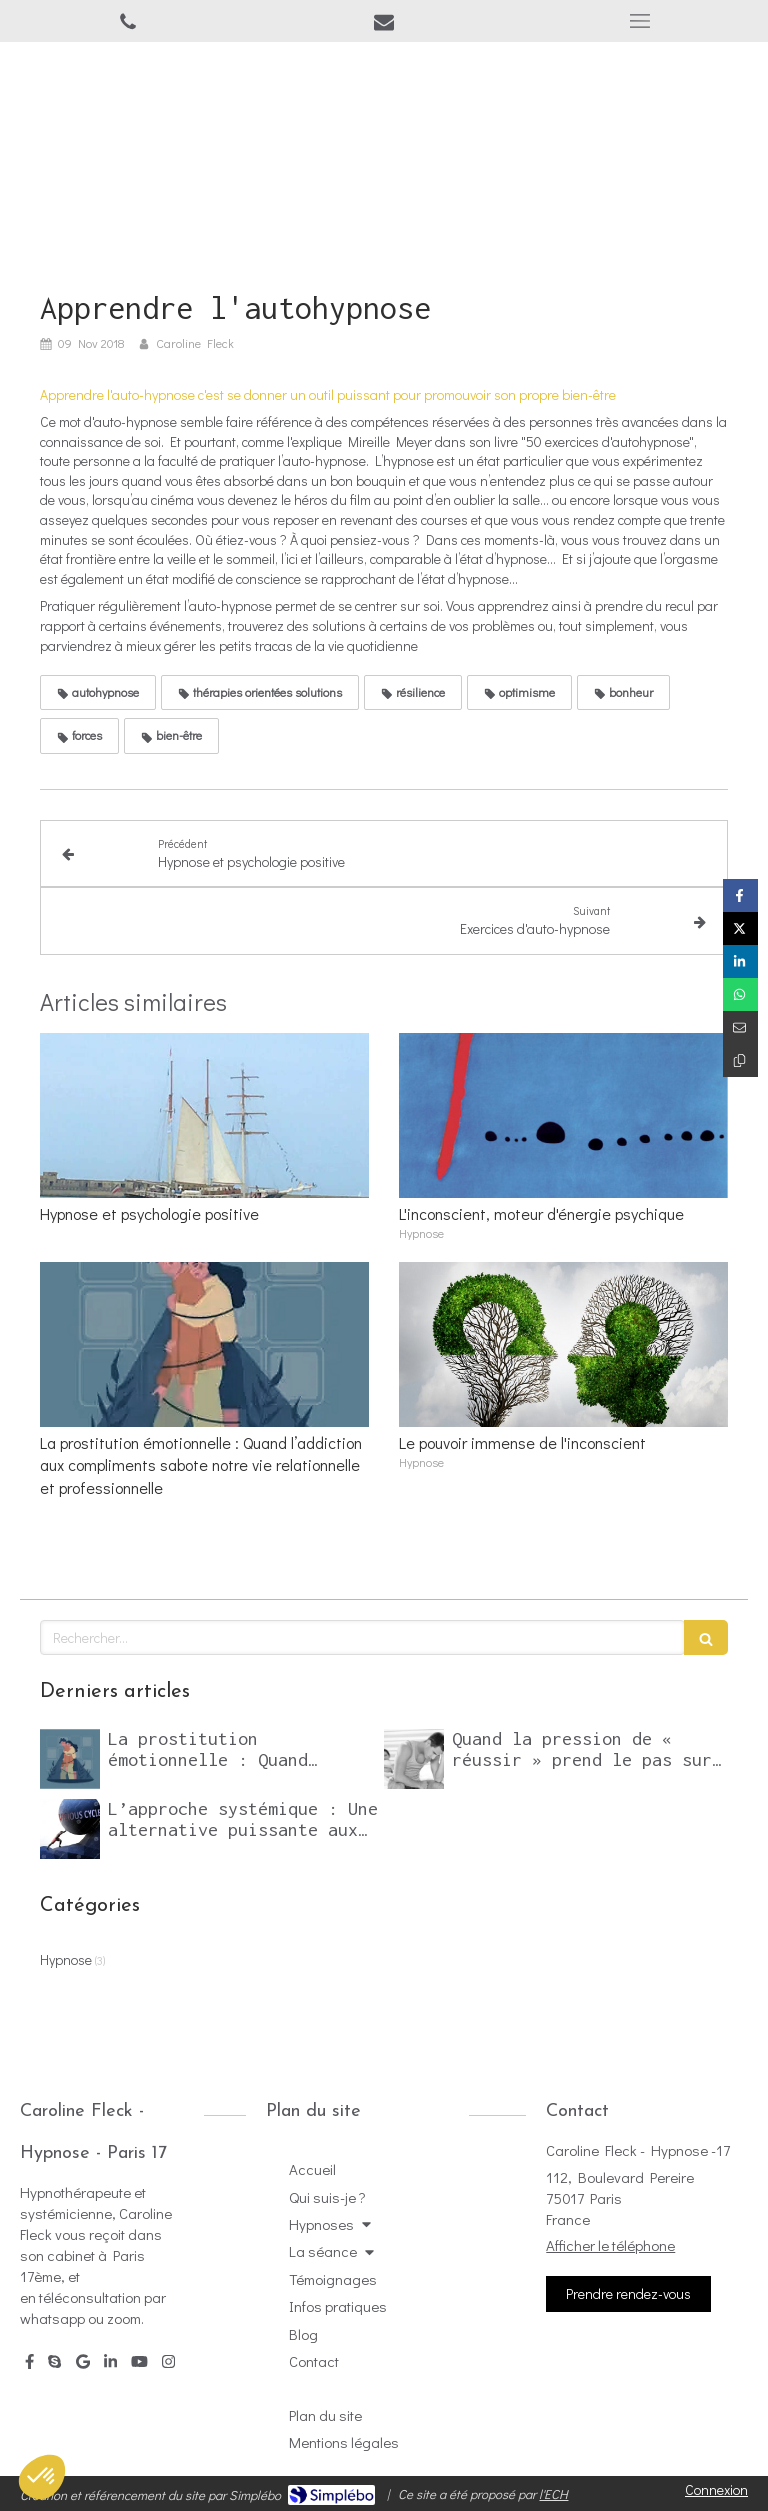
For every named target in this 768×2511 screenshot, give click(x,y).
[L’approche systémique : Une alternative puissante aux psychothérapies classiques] (70, 1829)
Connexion (716, 2489)
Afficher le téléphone (610, 2245)
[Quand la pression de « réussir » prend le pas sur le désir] (414, 1759)
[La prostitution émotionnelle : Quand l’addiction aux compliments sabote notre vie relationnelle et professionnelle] (70, 1759)
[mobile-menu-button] (640, 21)
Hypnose (66, 1959)
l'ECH (553, 2493)
